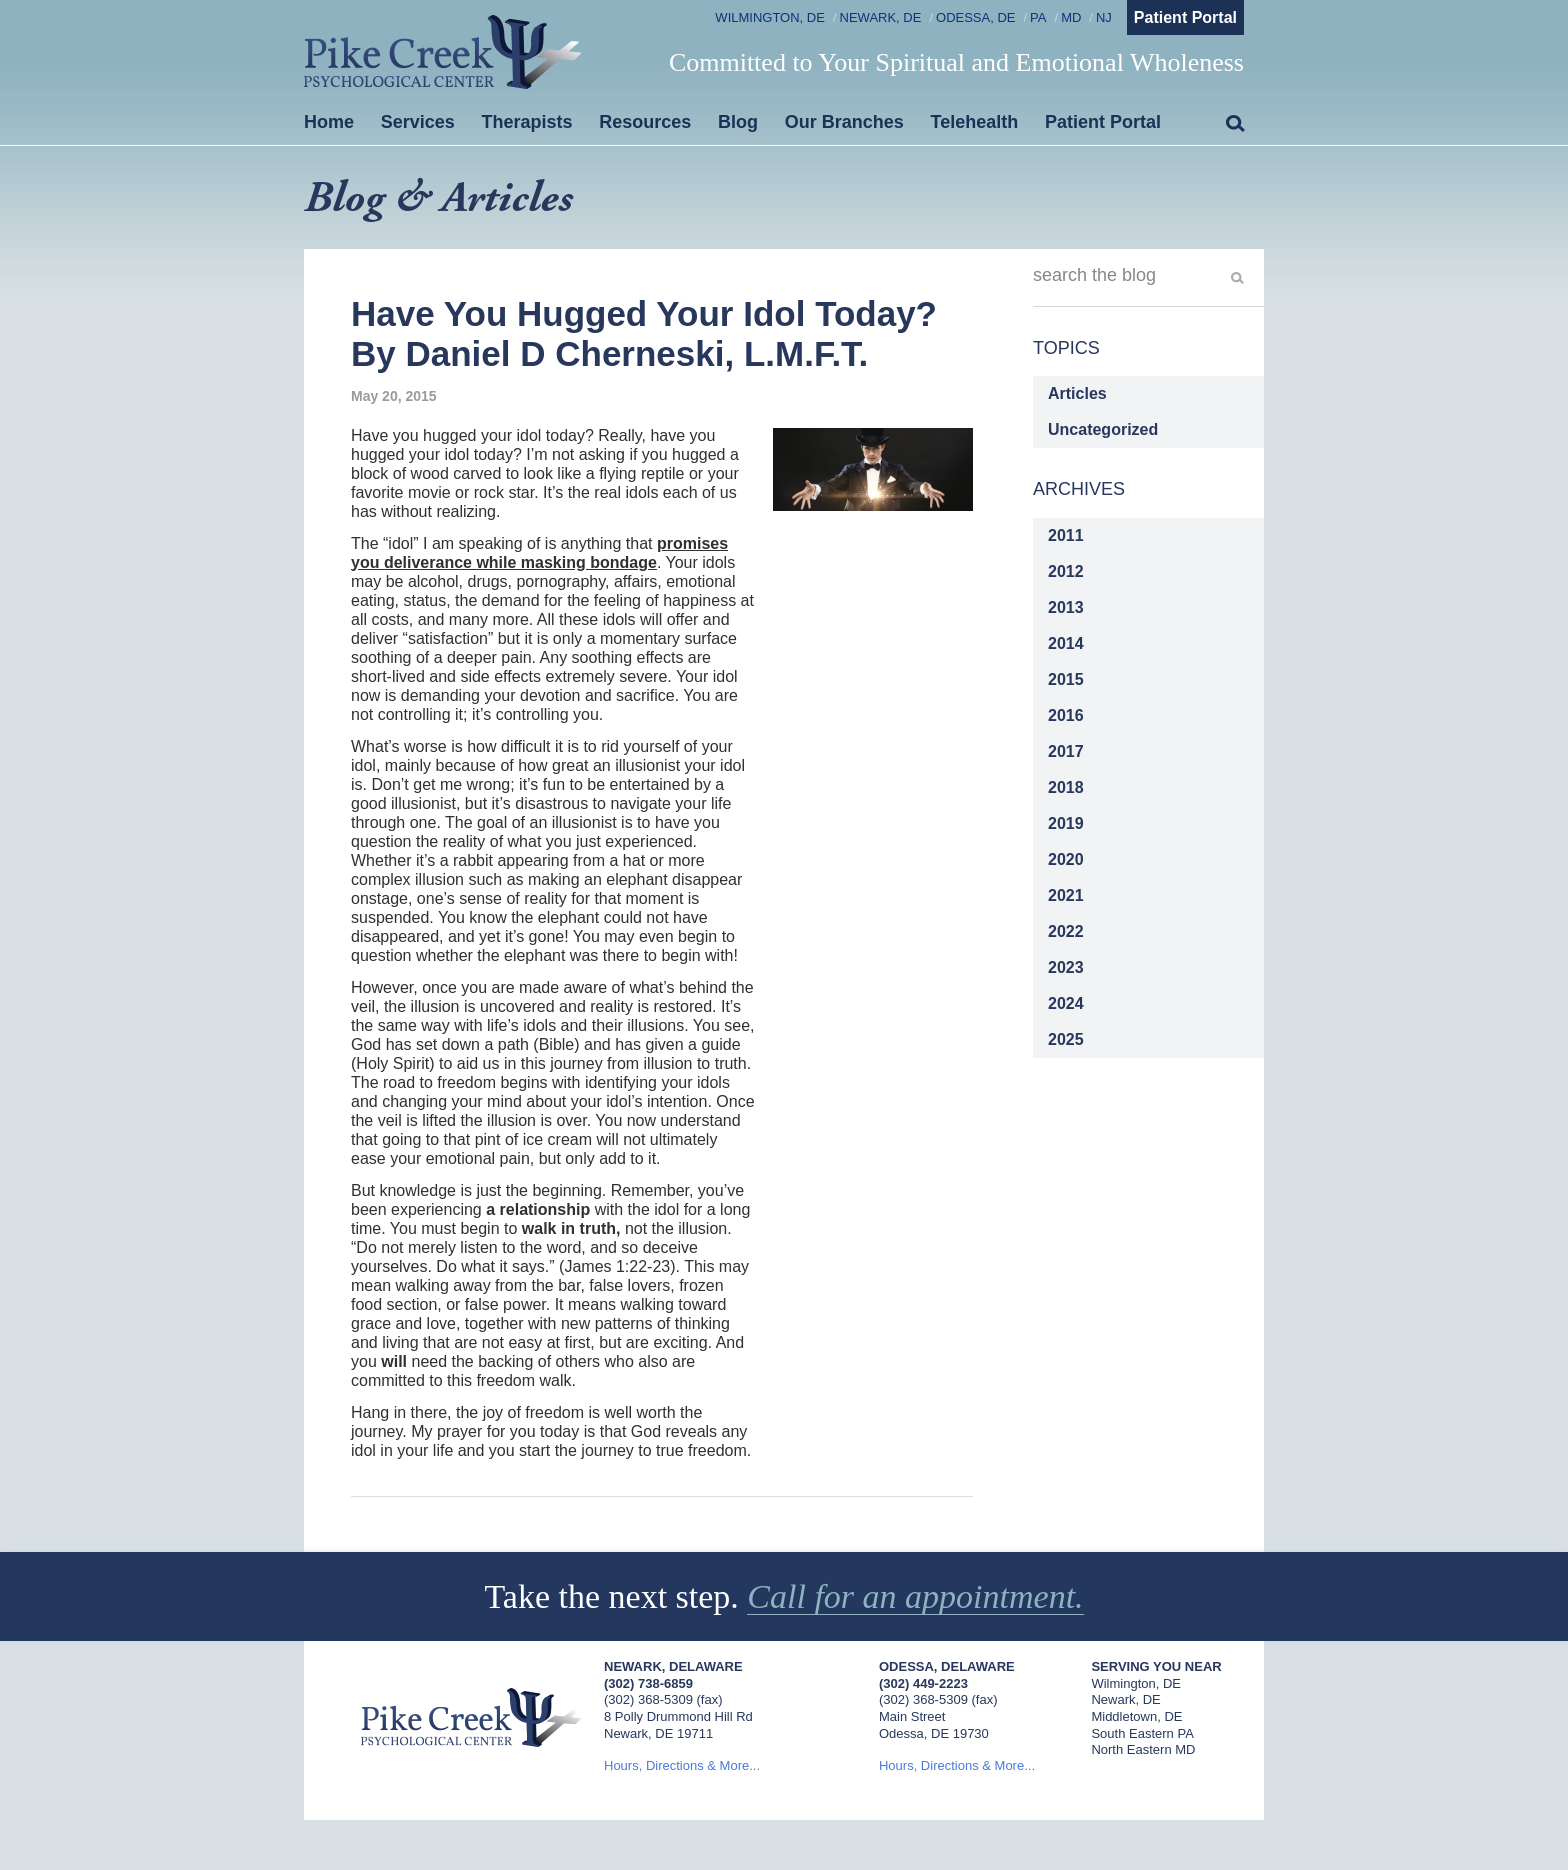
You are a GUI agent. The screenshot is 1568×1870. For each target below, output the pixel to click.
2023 (1066, 967)
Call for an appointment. (915, 1596)
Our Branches (844, 122)
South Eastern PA (1142, 1733)
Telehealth (975, 122)
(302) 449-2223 (923, 1683)
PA (1038, 17)
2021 (1066, 895)
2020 (1066, 859)
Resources (645, 122)
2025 (1066, 1039)
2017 (1066, 751)
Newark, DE (881, 17)
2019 (1066, 823)
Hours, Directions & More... (682, 1765)
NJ (1104, 17)
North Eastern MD (1143, 1749)
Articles (1077, 393)
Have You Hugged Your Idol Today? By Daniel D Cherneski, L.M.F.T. (644, 333)
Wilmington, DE (770, 17)
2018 (1066, 787)
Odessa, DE (975, 17)
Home (329, 122)
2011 (1066, 535)
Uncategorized (1103, 429)
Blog (738, 122)
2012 (1066, 571)
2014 (1066, 643)
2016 (1066, 715)
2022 (1066, 931)
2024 (1066, 1003)
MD (1071, 17)
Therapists (527, 122)
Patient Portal (1185, 17)
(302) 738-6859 (648, 1683)
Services (418, 122)
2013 (1066, 607)
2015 (1066, 679)
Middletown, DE (1136, 1716)
